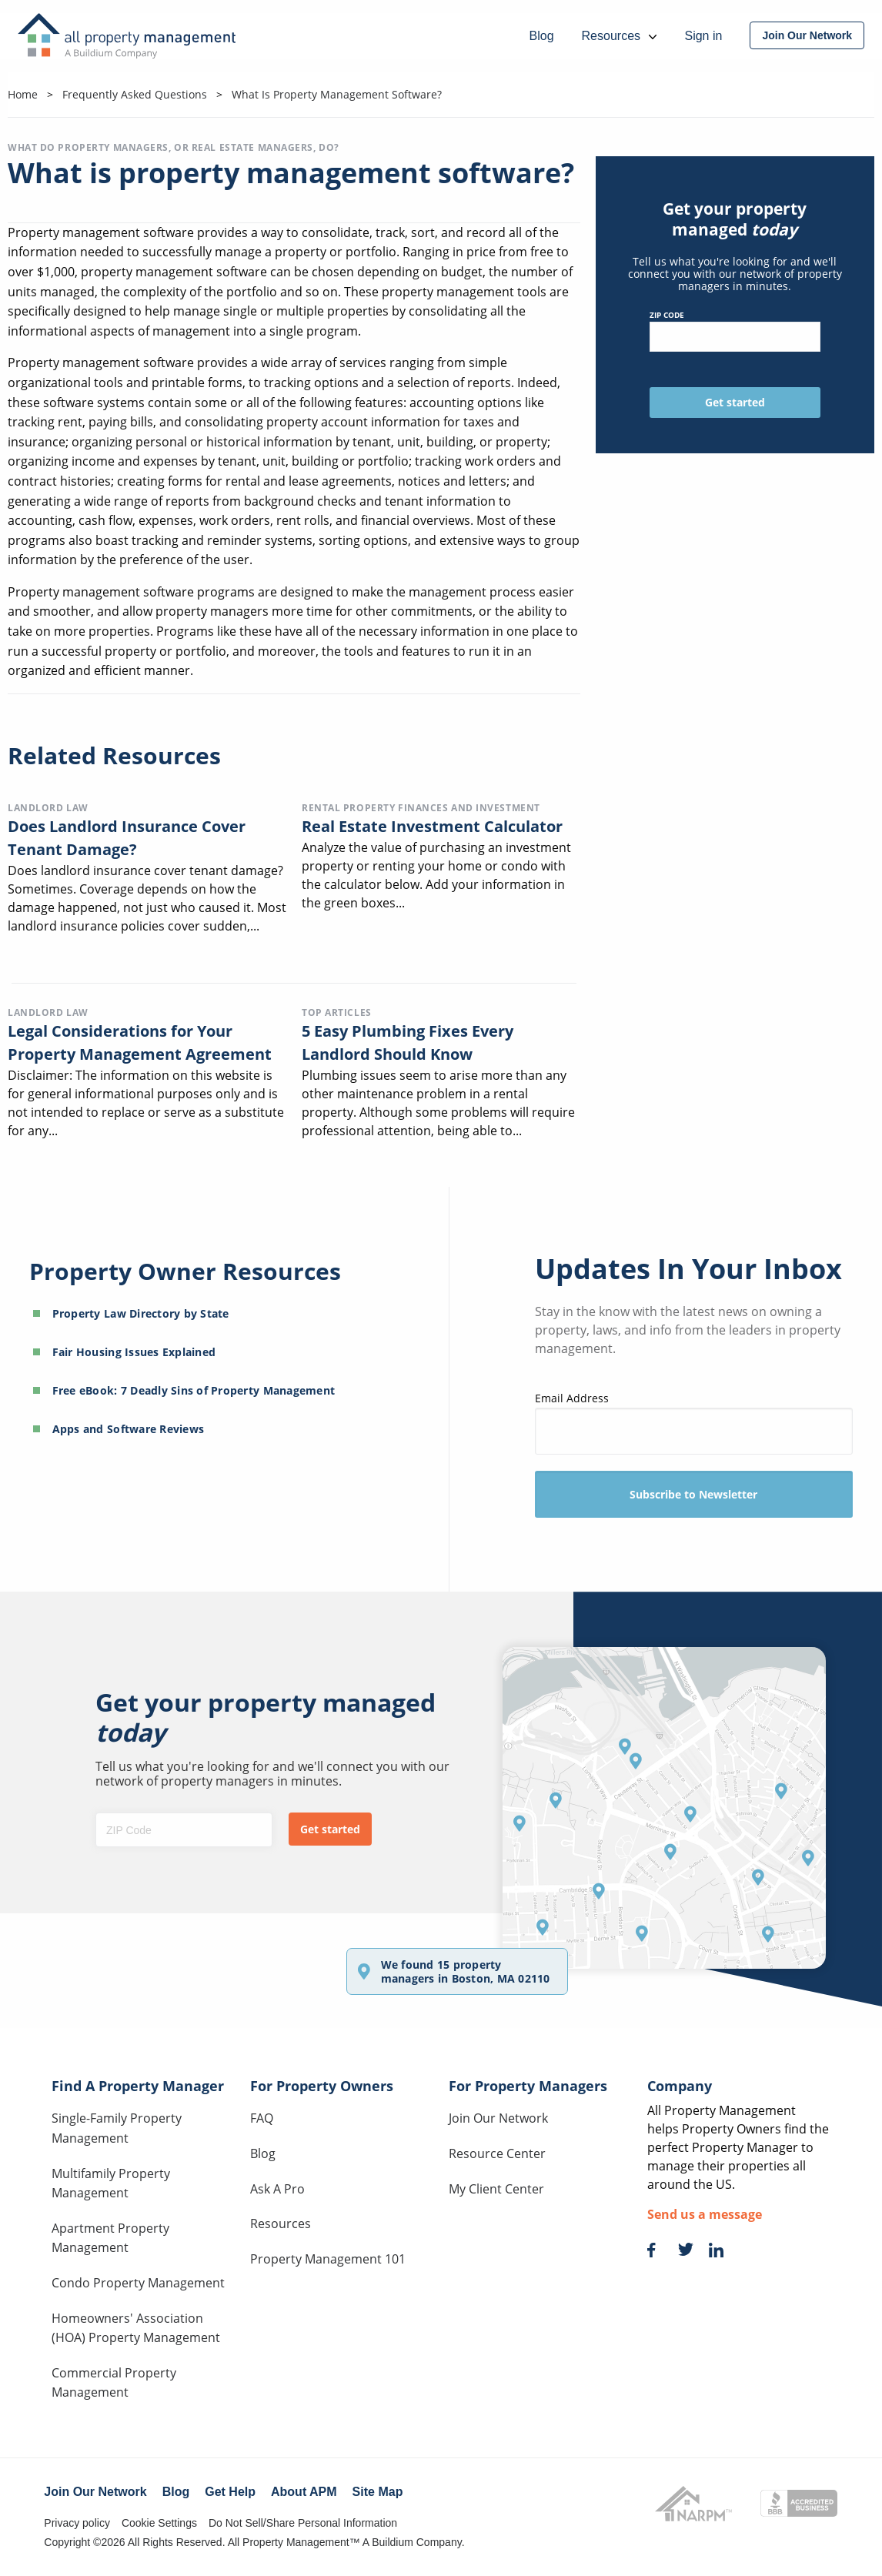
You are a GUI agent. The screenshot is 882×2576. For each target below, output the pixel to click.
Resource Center (497, 2153)
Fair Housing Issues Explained (134, 1352)
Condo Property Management (138, 2282)
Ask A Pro (277, 2188)
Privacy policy (77, 2523)
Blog (263, 2153)
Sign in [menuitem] (703, 35)
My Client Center (496, 2188)
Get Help (230, 2491)
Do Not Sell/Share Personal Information (303, 2523)
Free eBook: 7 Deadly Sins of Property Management (193, 1390)
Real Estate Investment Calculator (432, 826)
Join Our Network (498, 2118)
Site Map (377, 2491)
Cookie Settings (159, 2523)
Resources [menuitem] (619, 35)
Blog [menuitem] (542, 35)
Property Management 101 (328, 2258)
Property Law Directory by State (140, 1313)
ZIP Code (735, 330)
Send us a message (704, 2214)
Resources (280, 2223)
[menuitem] (807, 35)
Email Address (694, 1423)
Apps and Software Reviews (128, 1429)
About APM (304, 2491)
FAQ (261, 2118)
